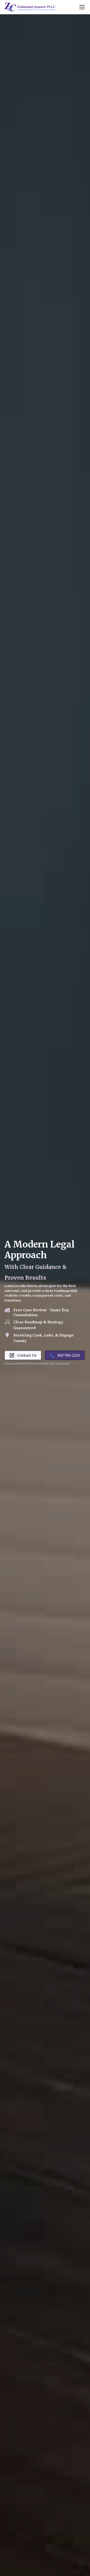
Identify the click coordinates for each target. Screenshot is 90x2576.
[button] (81, 7)
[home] (29, 7)
